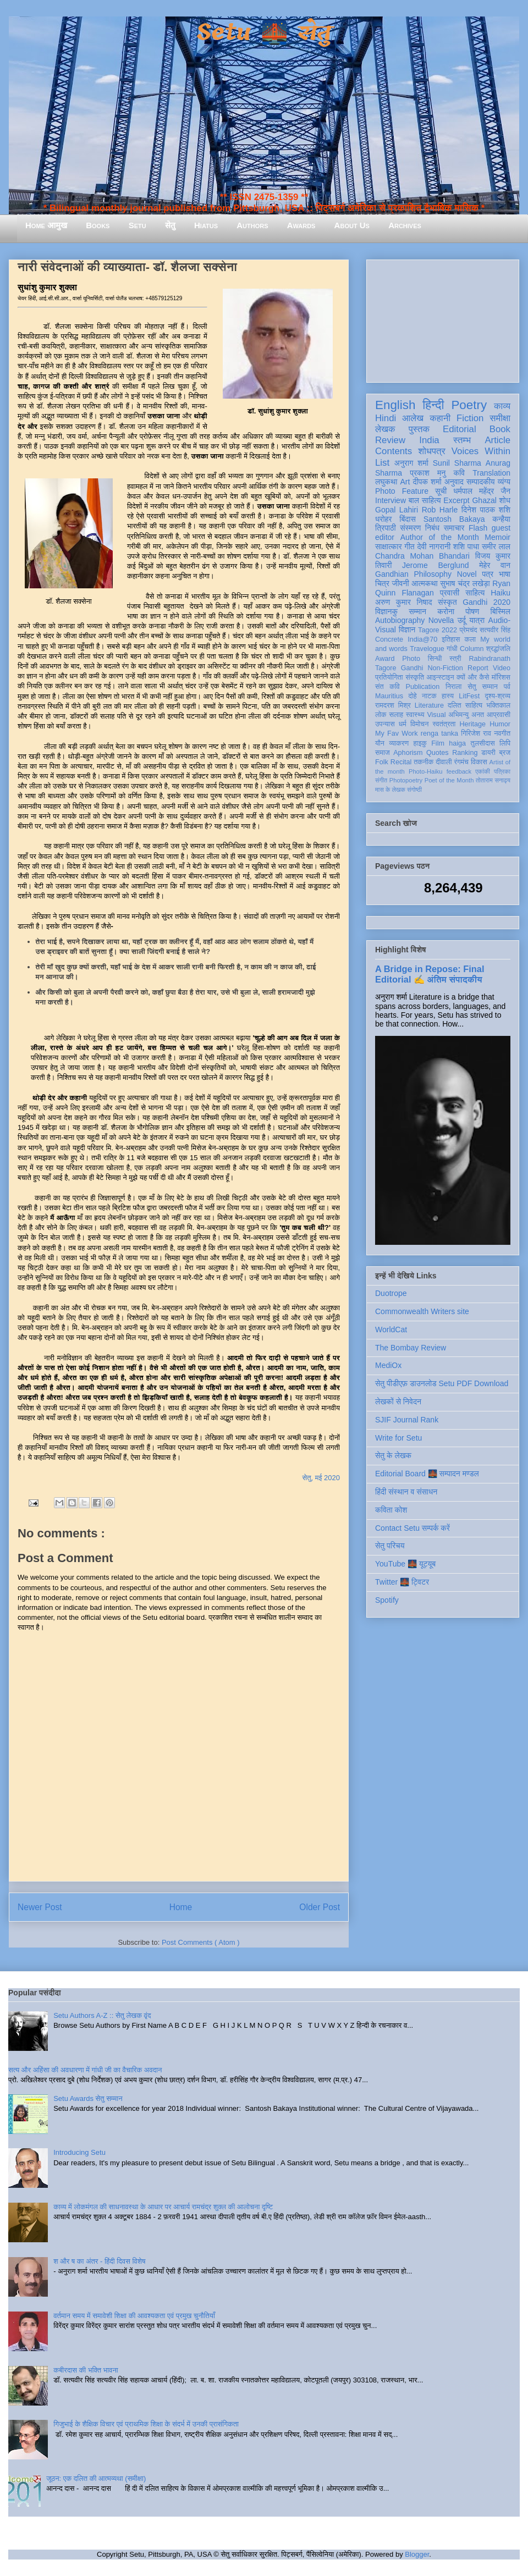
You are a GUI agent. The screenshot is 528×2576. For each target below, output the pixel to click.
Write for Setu (398, 1437)
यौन (379, 743)
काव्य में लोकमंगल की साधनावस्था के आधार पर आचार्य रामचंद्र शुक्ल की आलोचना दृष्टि (163, 2207)
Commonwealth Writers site (422, 1311)
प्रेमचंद (468, 630)
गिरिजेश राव (476, 733)
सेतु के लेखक (393, 1455)
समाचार (454, 527)
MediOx (388, 1365)
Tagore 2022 (437, 630)
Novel (467, 574)
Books (97, 225)
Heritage (473, 724)
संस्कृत (447, 602)
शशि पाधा (466, 546)
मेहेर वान (494, 565)
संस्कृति (414, 677)
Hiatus (206, 225)
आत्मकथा (424, 583)
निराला (453, 687)
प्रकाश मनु (428, 472)
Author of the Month (439, 537)
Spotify (387, 1600)
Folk (381, 762)
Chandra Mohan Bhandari (422, 555)
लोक (381, 715)
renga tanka (439, 733)
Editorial (459, 429)
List (382, 462)
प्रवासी (449, 592)
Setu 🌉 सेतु (263, 33)
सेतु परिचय (390, 1545)
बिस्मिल (500, 611)
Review (390, 440)
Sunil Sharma (457, 463)
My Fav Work (396, 733)
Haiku (500, 592)
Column (471, 649)
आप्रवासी (498, 715)
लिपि (504, 743)
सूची (441, 491)
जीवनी (400, 583)
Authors (252, 225)
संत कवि (387, 687)
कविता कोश (391, 1509)
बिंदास (407, 519)
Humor (500, 724)
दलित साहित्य (465, 705)
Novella (441, 620)
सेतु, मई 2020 (321, 1478)
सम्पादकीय (480, 481)
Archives (404, 225)
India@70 (422, 639)
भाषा (504, 574)
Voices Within (481, 451)
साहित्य (475, 592)
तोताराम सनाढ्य (493, 780)
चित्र (382, 583)
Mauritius (389, 696)
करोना (445, 611)
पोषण (472, 611)
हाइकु (420, 743)
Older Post (319, 1907)
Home (181, 1907)
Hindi (385, 418)
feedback (459, 771)
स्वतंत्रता (443, 724)
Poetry (469, 405)
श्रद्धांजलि (498, 649)
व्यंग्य (504, 481)
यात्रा (477, 620)
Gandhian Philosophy (413, 574)
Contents (393, 451)
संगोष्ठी (414, 789)
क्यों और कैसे (473, 677)
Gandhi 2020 (486, 602)
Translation (491, 472)
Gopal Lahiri (396, 509)
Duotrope (391, 1293)
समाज (382, 753)
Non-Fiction (445, 668)
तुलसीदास (483, 743)
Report (478, 668)
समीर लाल (496, 546)
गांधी (452, 649)
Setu (137, 225)
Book (500, 429)
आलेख (413, 418)
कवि (459, 472)
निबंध (432, 527)
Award (384, 659)
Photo (411, 659)
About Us (352, 225)
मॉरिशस (501, 677)
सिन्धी (435, 659)
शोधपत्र (431, 451)
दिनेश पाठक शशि (485, 509)
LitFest (469, 696)
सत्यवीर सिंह (495, 630)
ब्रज (505, 753)
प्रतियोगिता (389, 677)
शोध (505, 500)
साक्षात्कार (388, 546)
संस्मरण (410, 527)
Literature (429, 705)
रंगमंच (461, 762)
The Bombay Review (410, 1347)
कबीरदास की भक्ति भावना (85, 2370)
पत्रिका (502, 771)
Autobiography (400, 620)
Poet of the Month (449, 780)
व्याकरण (399, 743)
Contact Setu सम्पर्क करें (412, 1528)
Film (437, 743)
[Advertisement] (442, 319)
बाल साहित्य (425, 500)
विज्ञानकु (386, 611)
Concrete (389, 639)
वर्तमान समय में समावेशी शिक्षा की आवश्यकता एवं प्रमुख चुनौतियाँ (134, 2316)
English (395, 405)
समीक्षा (500, 418)
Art (405, 481)
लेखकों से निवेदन (398, 1401)
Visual (436, 715)
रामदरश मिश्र (393, 705)
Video (501, 668)
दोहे (412, 696)
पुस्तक (419, 429)
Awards (301, 225)
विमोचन (419, 724)
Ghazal (484, 500)
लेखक (385, 429)
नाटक (429, 696)
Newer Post (40, 1907)
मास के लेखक (390, 789)
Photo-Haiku (426, 771)
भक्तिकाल (498, 705)
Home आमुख (46, 225)
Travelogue (427, 649)
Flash (478, 527)
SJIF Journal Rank (406, 1419)
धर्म (402, 724)
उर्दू (462, 620)
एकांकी (482, 771)
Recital (401, 762)
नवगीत (502, 733)
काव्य (502, 406)
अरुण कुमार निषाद (403, 602)
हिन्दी (433, 405)
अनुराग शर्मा (411, 463)
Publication (423, 687)
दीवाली (444, 762)
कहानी (440, 418)
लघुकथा (386, 481)
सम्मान (417, 611)
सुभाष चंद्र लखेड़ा (465, 583)
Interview (390, 500)
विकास (479, 762)
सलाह (396, 715)
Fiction (470, 418)
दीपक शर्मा (427, 481)
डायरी (488, 753)
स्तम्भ (462, 440)
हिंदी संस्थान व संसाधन (406, 1491)
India (429, 440)
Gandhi (412, 668)
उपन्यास (385, 724)
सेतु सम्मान (483, 687)
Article (497, 440)
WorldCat (391, 1329)
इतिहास (451, 639)
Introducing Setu (79, 2152)
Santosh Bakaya (454, 519)
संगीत (381, 780)
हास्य (448, 696)
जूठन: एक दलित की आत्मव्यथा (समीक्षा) (96, 2478)
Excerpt (456, 500)
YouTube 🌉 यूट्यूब (405, 1563)
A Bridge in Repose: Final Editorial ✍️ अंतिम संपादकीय (429, 974)
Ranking (464, 753)
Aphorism (407, 753)
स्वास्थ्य (415, 715)
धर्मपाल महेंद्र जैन (481, 491)
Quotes (437, 753)
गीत (409, 546)
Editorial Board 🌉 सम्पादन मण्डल (427, 1473)
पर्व (507, 687)
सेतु (170, 225)
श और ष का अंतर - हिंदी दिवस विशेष (99, 2261)
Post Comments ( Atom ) (201, 1942)
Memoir (497, 537)
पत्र (487, 574)
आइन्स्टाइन (440, 677)
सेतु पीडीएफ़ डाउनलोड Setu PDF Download (441, 1383)
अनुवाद (454, 481)
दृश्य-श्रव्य (497, 696)
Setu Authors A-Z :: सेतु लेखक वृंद (102, 2015)
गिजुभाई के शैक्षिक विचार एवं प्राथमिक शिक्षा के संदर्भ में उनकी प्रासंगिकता (146, 2424)
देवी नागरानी (433, 546)
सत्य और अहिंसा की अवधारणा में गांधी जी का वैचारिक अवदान (85, 2070)
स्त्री (455, 659)
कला (470, 639)
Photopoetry (405, 780)
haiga (457, 743)
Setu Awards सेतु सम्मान (87, 2098)
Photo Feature (401, 491)
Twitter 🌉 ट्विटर (402, 1581)
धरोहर (383, 519)
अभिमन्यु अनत (466, 715)
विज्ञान (407, 629)
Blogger (417, 2554)
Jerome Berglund (435, 565)
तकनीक (423, 762)
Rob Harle (440, 509)
